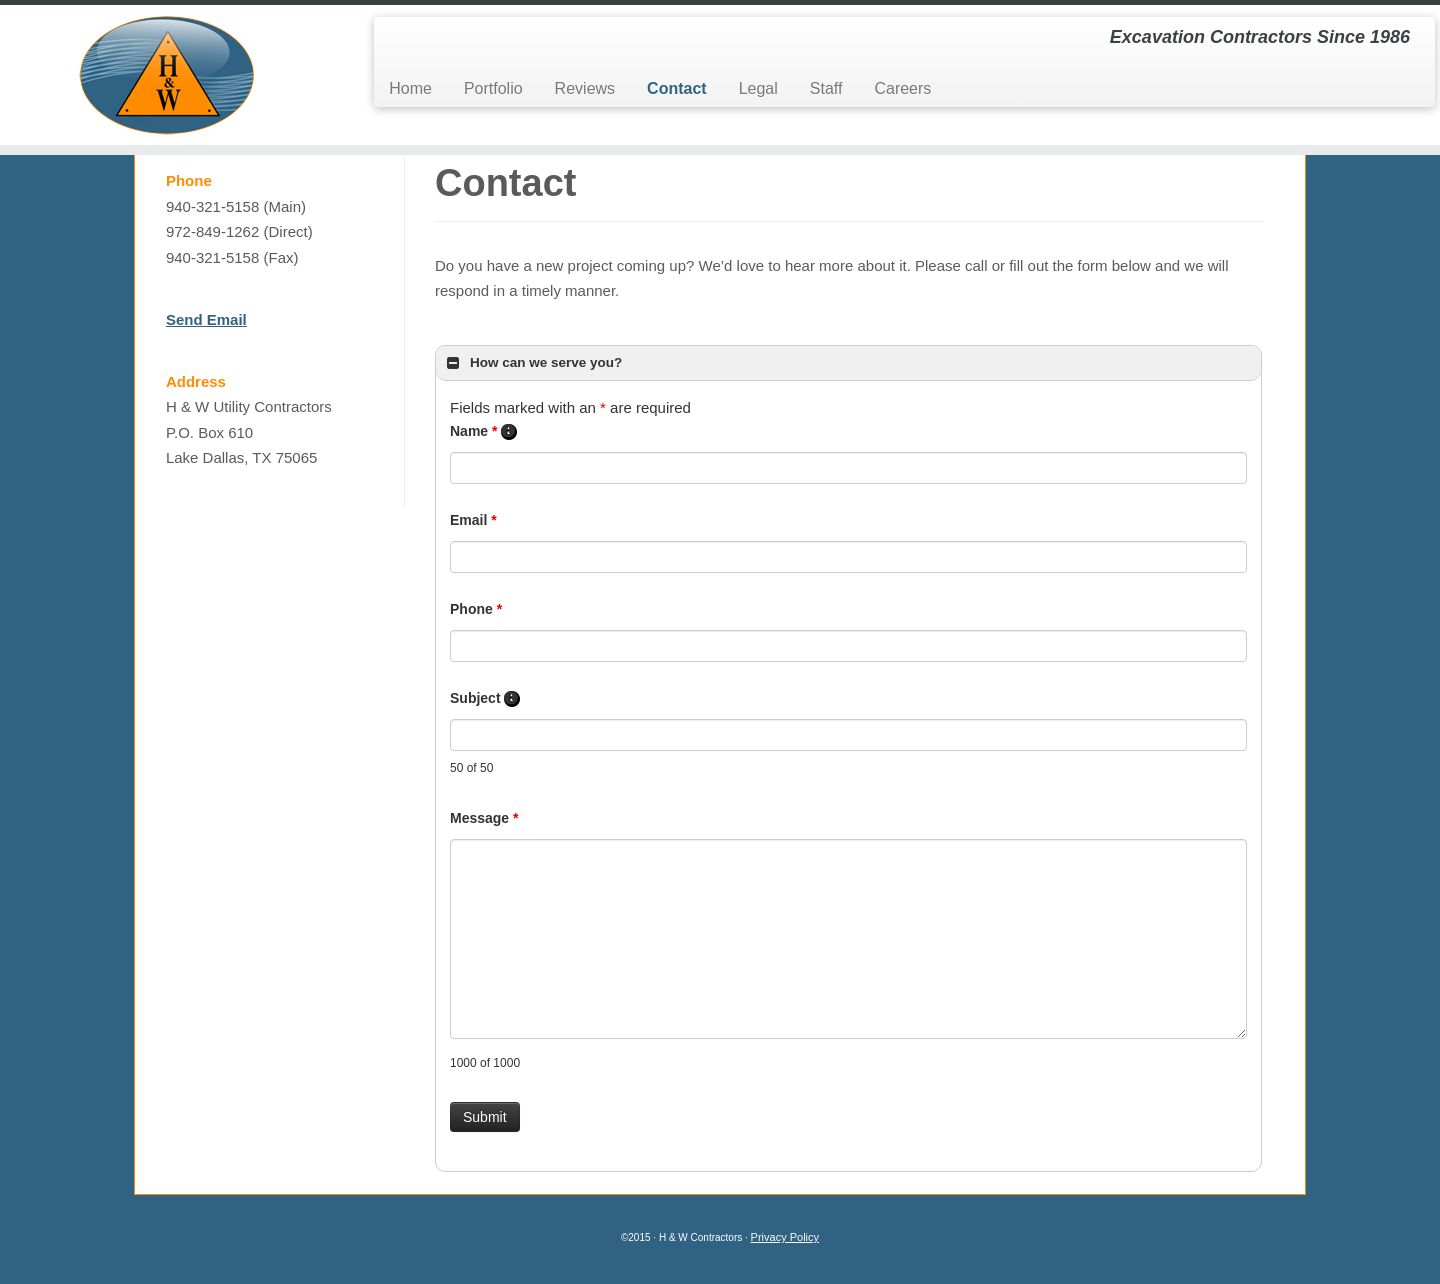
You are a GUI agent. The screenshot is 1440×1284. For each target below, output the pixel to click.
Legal (758, 88)
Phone (476, 623)
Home (410, 88)
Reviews (585, 88)
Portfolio (493, 88)
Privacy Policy (785, 1251)
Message (484, 831)
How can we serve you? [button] (532, 376)
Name (483, 445)
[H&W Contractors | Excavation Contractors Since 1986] (166, 75)
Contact (677, 88)
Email (473, 534)
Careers (902, 88)
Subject (485, 712)
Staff (826, 88)
